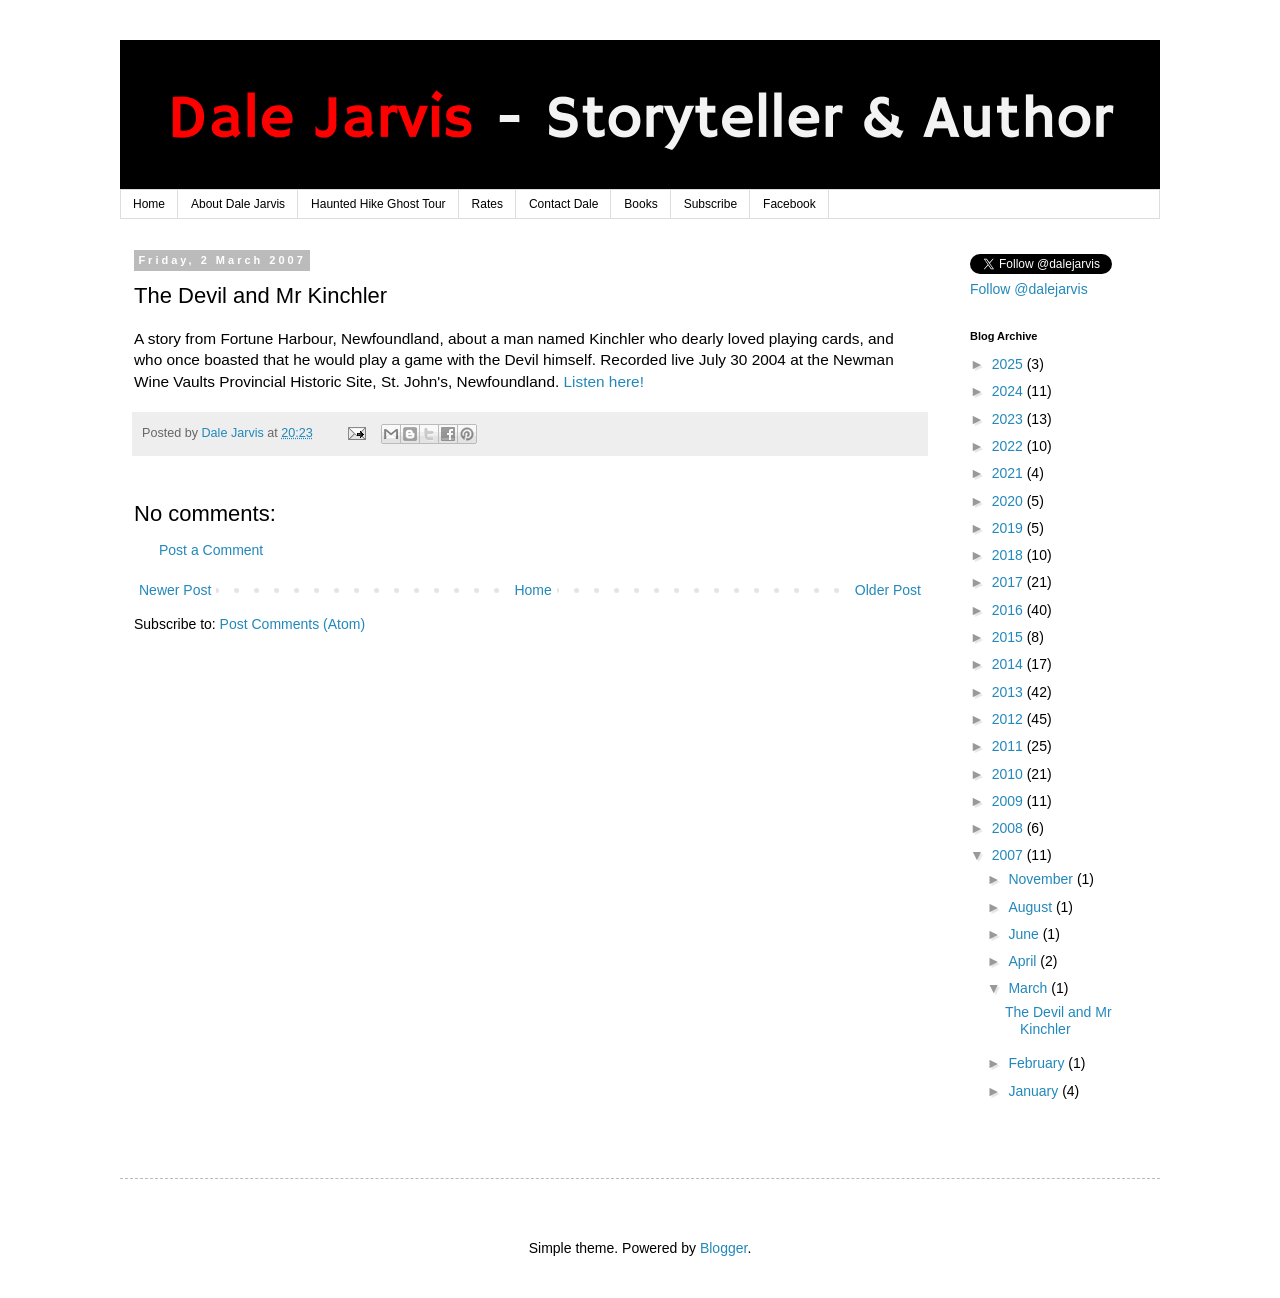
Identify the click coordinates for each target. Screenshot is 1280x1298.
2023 (1009, 419)
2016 (1009, 610)
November (1042, 879)
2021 (1009, 473)
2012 (1009, 719)
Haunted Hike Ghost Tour (378, 204)
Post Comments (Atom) (292, 624)
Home (149, 204)
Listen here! (604, 381)
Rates (487, 204)
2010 (1009, 774)
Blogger (723, 1248)
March (1029, 988)
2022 (1009, 446)
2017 (1009, 582)
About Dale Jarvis (238, 204)
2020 (1009, 501)
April (1024, 961)
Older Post (888, 590)
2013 (1009, 692)
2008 (1009, 828)
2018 (1009, 555)
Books (640, 204)
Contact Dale (563, 204)
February (1038, 1063)
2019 (1009, 528)
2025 (1009, 364)
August (1031, 907)
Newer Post (175, 590)
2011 (1009, 746)
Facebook (789, 204)
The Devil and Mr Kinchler (1058, 1020)
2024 (1009, 391)
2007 (1009, 855)
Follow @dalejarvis (1029, 289)
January (1035, 1091)
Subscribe (710, 204)
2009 (1009, 801)
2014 (1009, 664)
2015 (1009, 637)
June (1025, 934)
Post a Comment (211, 550)
